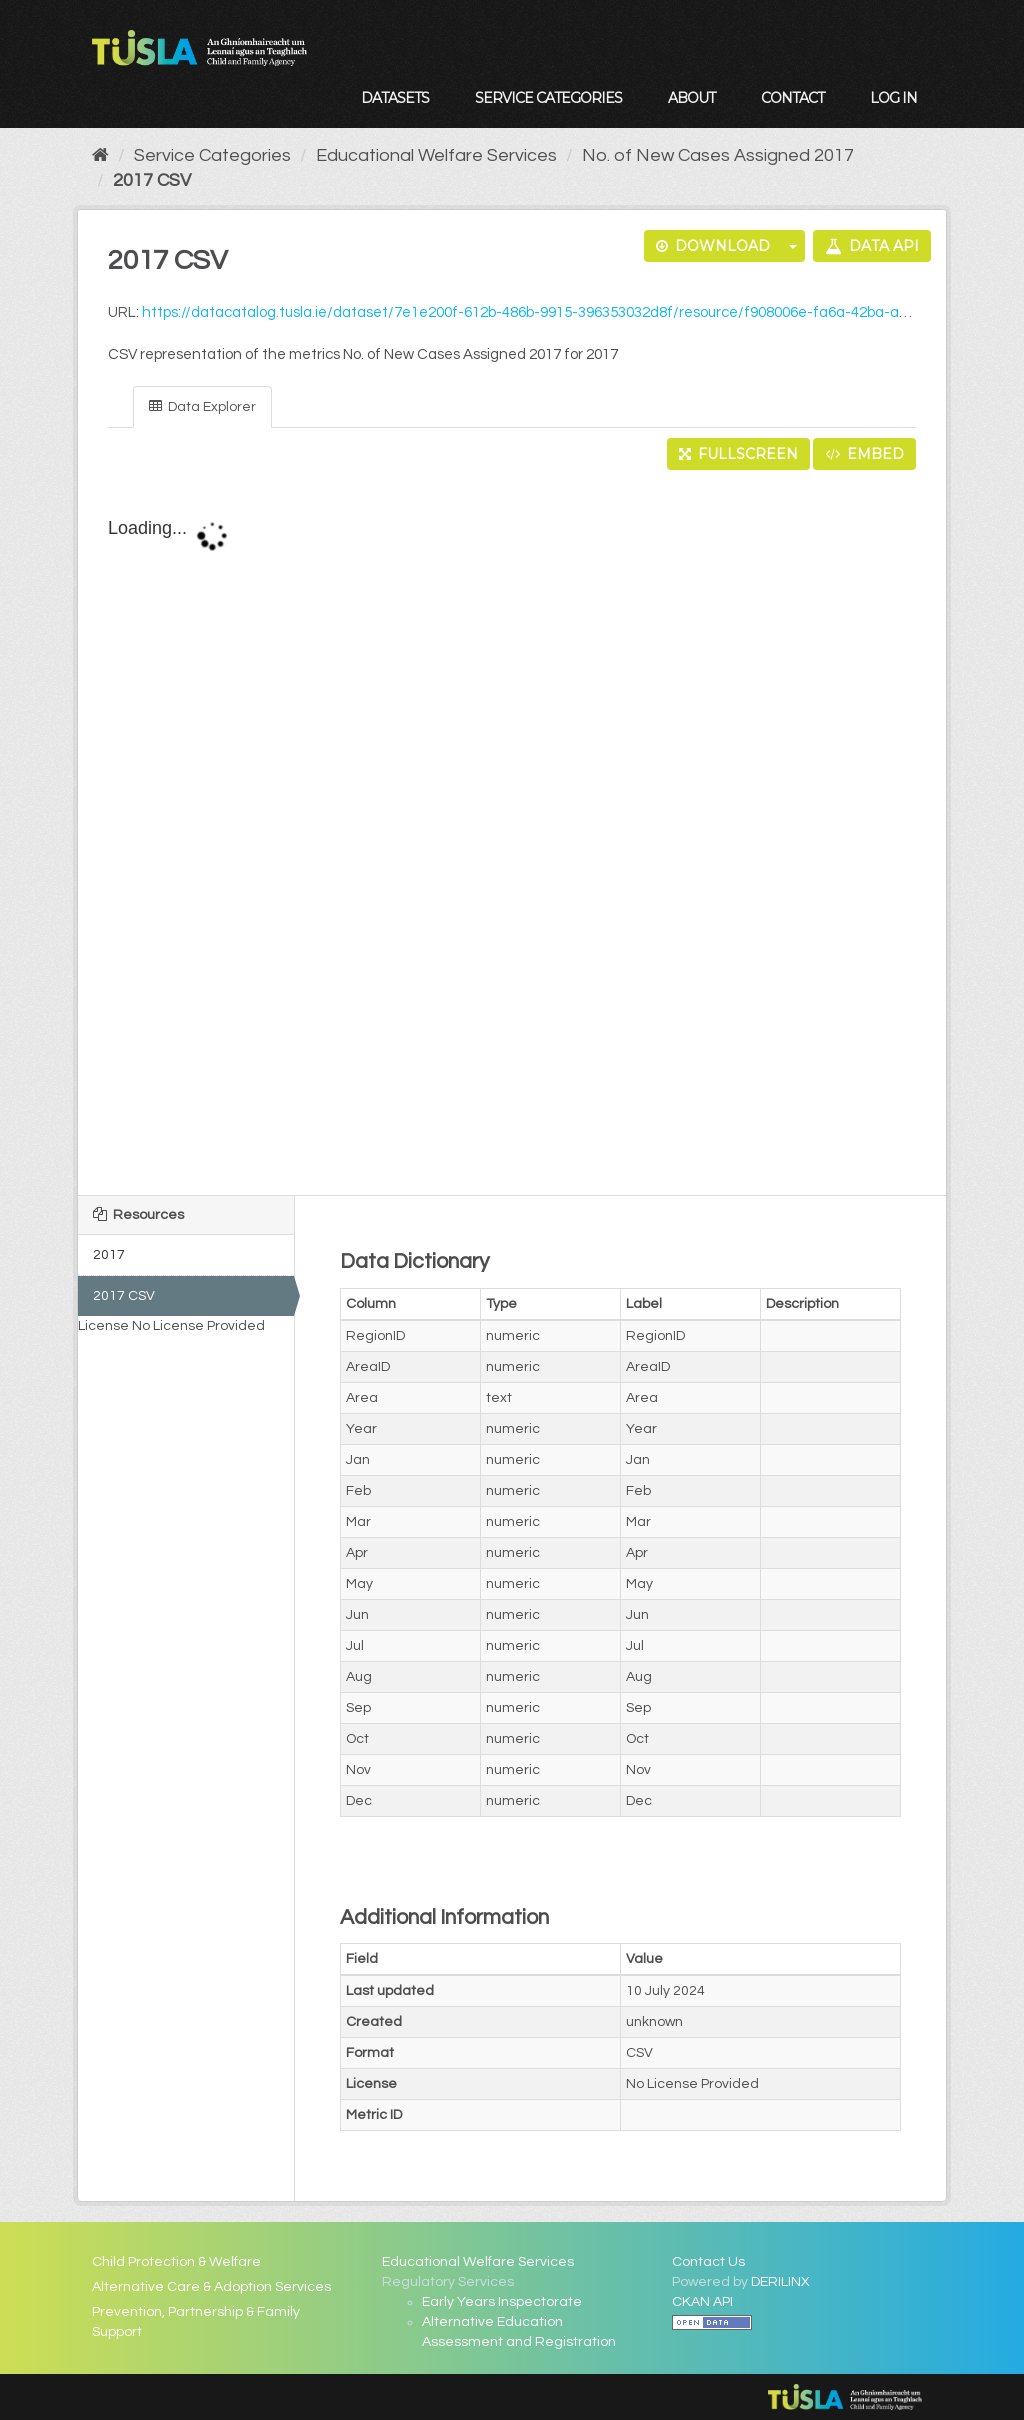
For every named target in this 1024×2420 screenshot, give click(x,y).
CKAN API (702, 2302)
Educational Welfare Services (436, 155)
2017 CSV (152, 180)
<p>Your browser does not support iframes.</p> (512, 834)
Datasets (395, 98)
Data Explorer (202, 406)
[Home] (100, 155)
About (691, 98)
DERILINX (780, 2282)
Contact (792, 98)
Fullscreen (738, 454)
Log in (893, 98)
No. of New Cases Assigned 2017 (718, 155)
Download (713, 246)
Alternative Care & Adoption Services (211, 2287)
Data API (872, 246)
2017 (109, 1255)
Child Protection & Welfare (176, 2262)
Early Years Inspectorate (502, 2302)
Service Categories (548, 98)
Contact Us (708, 2262)
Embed (864, 454)
